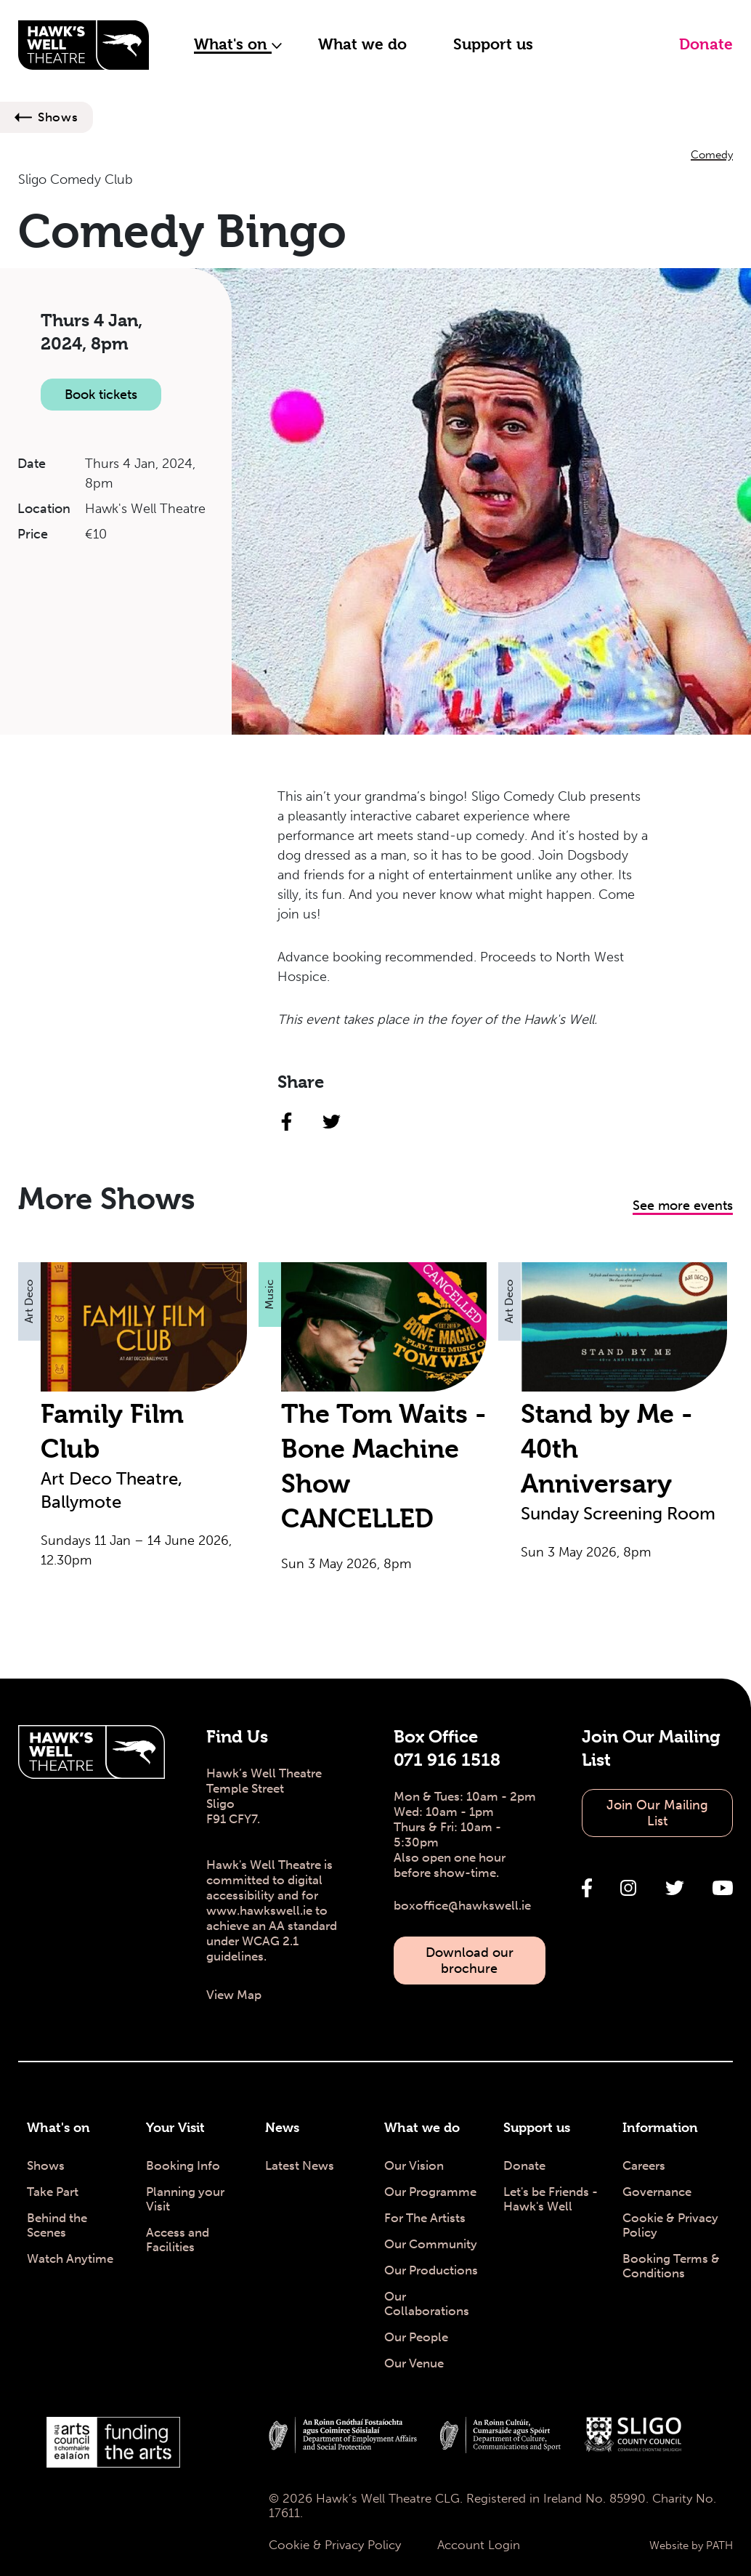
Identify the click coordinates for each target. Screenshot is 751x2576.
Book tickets (101, 395)
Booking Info (183, 2165)
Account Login (478, 2544)
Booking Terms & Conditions (671, 2265)
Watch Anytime (70, 2258)
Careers (643, 2165)
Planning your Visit (185, 2198)
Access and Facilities (177, 2239)
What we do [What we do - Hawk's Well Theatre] (422, 2127)
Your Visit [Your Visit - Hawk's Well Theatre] (175, 2127)
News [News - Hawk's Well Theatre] (282, 2127)
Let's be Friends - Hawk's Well (550, 2198)
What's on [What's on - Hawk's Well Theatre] (58, 2127)
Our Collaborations (426, 2303)
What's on (238, 44)
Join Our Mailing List (657, 1813)
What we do (362, 44)
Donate (706, 44)
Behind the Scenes (57, 2225)
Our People (416, 2337)
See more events (683, 1206)
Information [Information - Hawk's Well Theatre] (660, 2127)
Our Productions (431, 2270)
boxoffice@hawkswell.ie (462, 1905)
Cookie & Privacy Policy (670, 2225)
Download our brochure (469, 1961)
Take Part (52, 2191)
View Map (233, 1994)
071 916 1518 (447, 1760)
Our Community (430, 2244)
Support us (493, 44)
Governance (656, 2191)
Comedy (712, 154)
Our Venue (414, 2363)
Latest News (299, 2165)
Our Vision (414, 2165)
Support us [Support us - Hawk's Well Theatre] (536, 2127)
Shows (58, 117)
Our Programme (430, 2191)
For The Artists (425, 2217)
